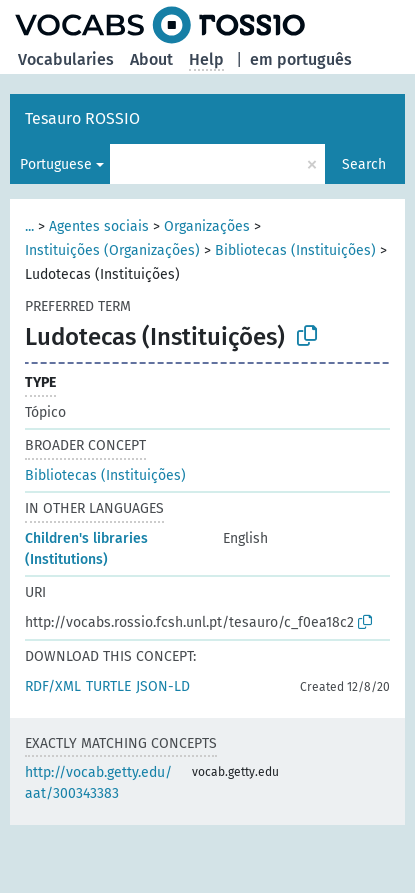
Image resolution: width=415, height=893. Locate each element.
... (29, 226)
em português (301, 59)
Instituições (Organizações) (112, 250)
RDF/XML (53, 686)
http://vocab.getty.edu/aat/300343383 (98, 783)
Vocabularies (66, 59)
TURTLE (108, 686)
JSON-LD (163, 686)
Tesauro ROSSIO (82, 118)
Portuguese (56, 164)
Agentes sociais (99, 226)
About (151, 59)
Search (364, 164)
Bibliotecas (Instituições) (295, 250)
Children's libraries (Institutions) (86, 549)
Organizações (207, 226)
